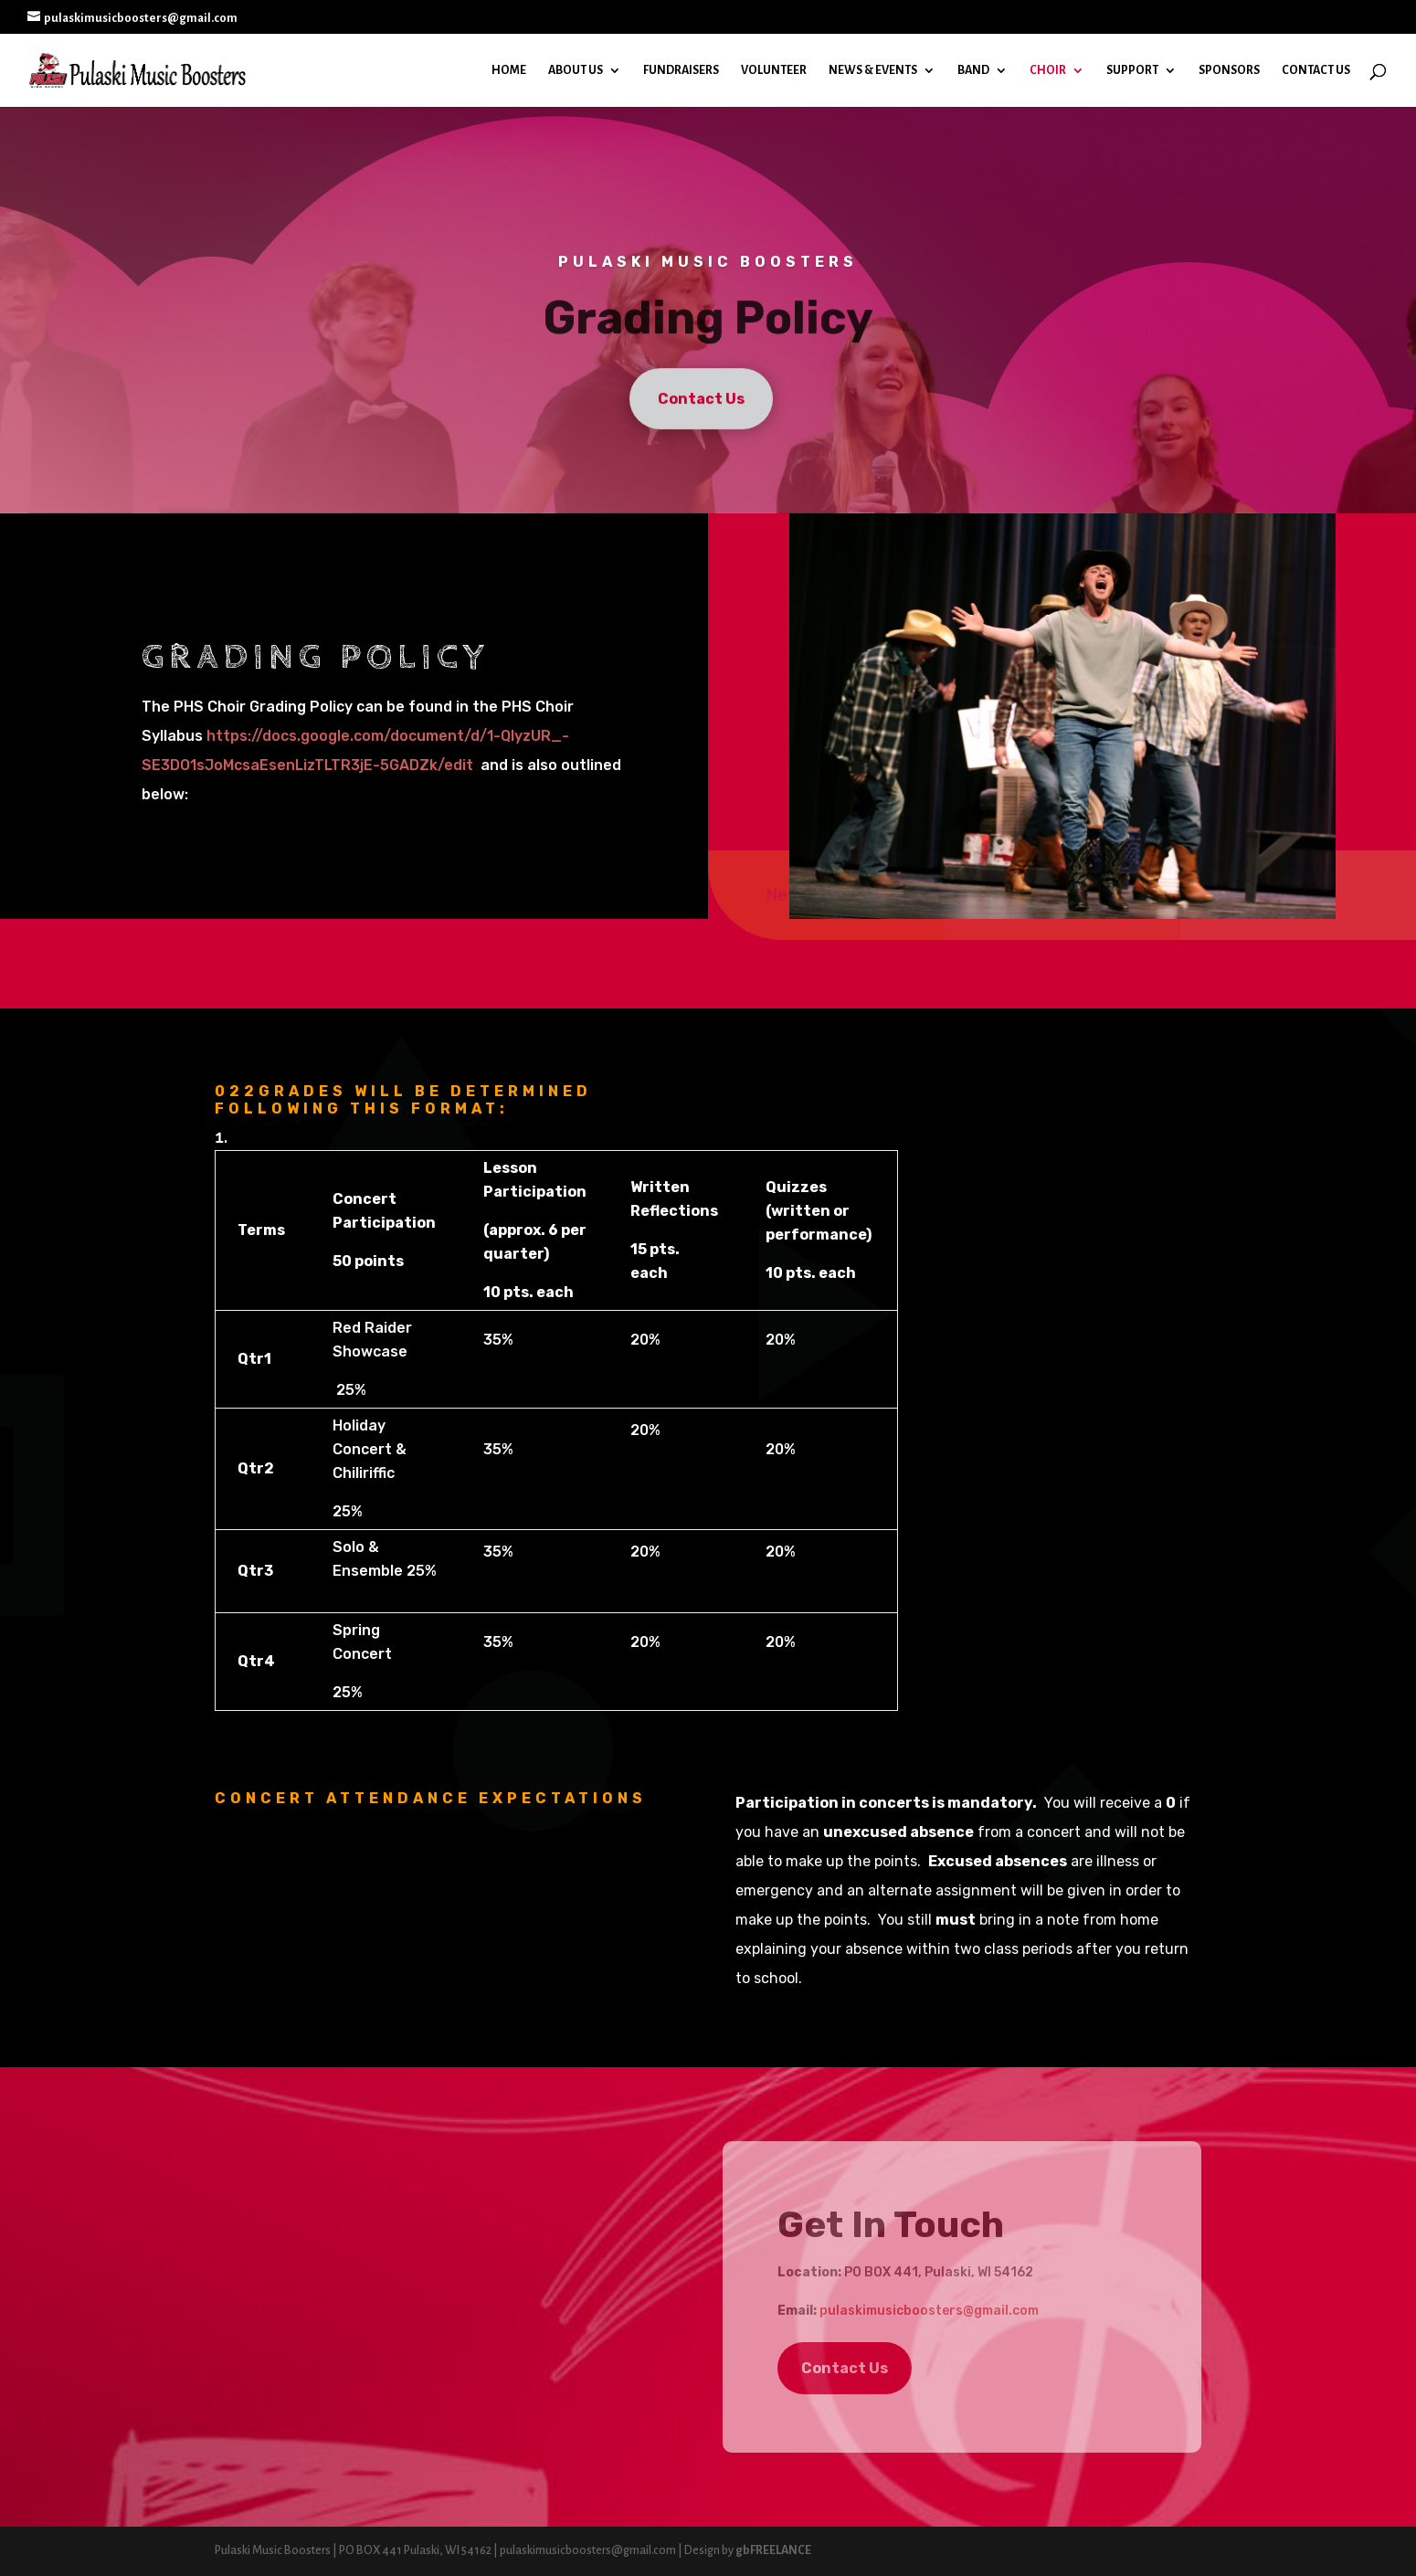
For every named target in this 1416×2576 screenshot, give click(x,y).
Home (508, 70)
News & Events (873, 70)
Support (1132, 70)
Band (973, 70)
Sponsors (1229, 70)
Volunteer (774, 70)
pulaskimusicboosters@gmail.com (929, 2310)
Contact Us (1316, 70)
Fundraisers (681, 70)
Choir (1048, 70)
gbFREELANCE (773, 2550)
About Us (575, 70)
